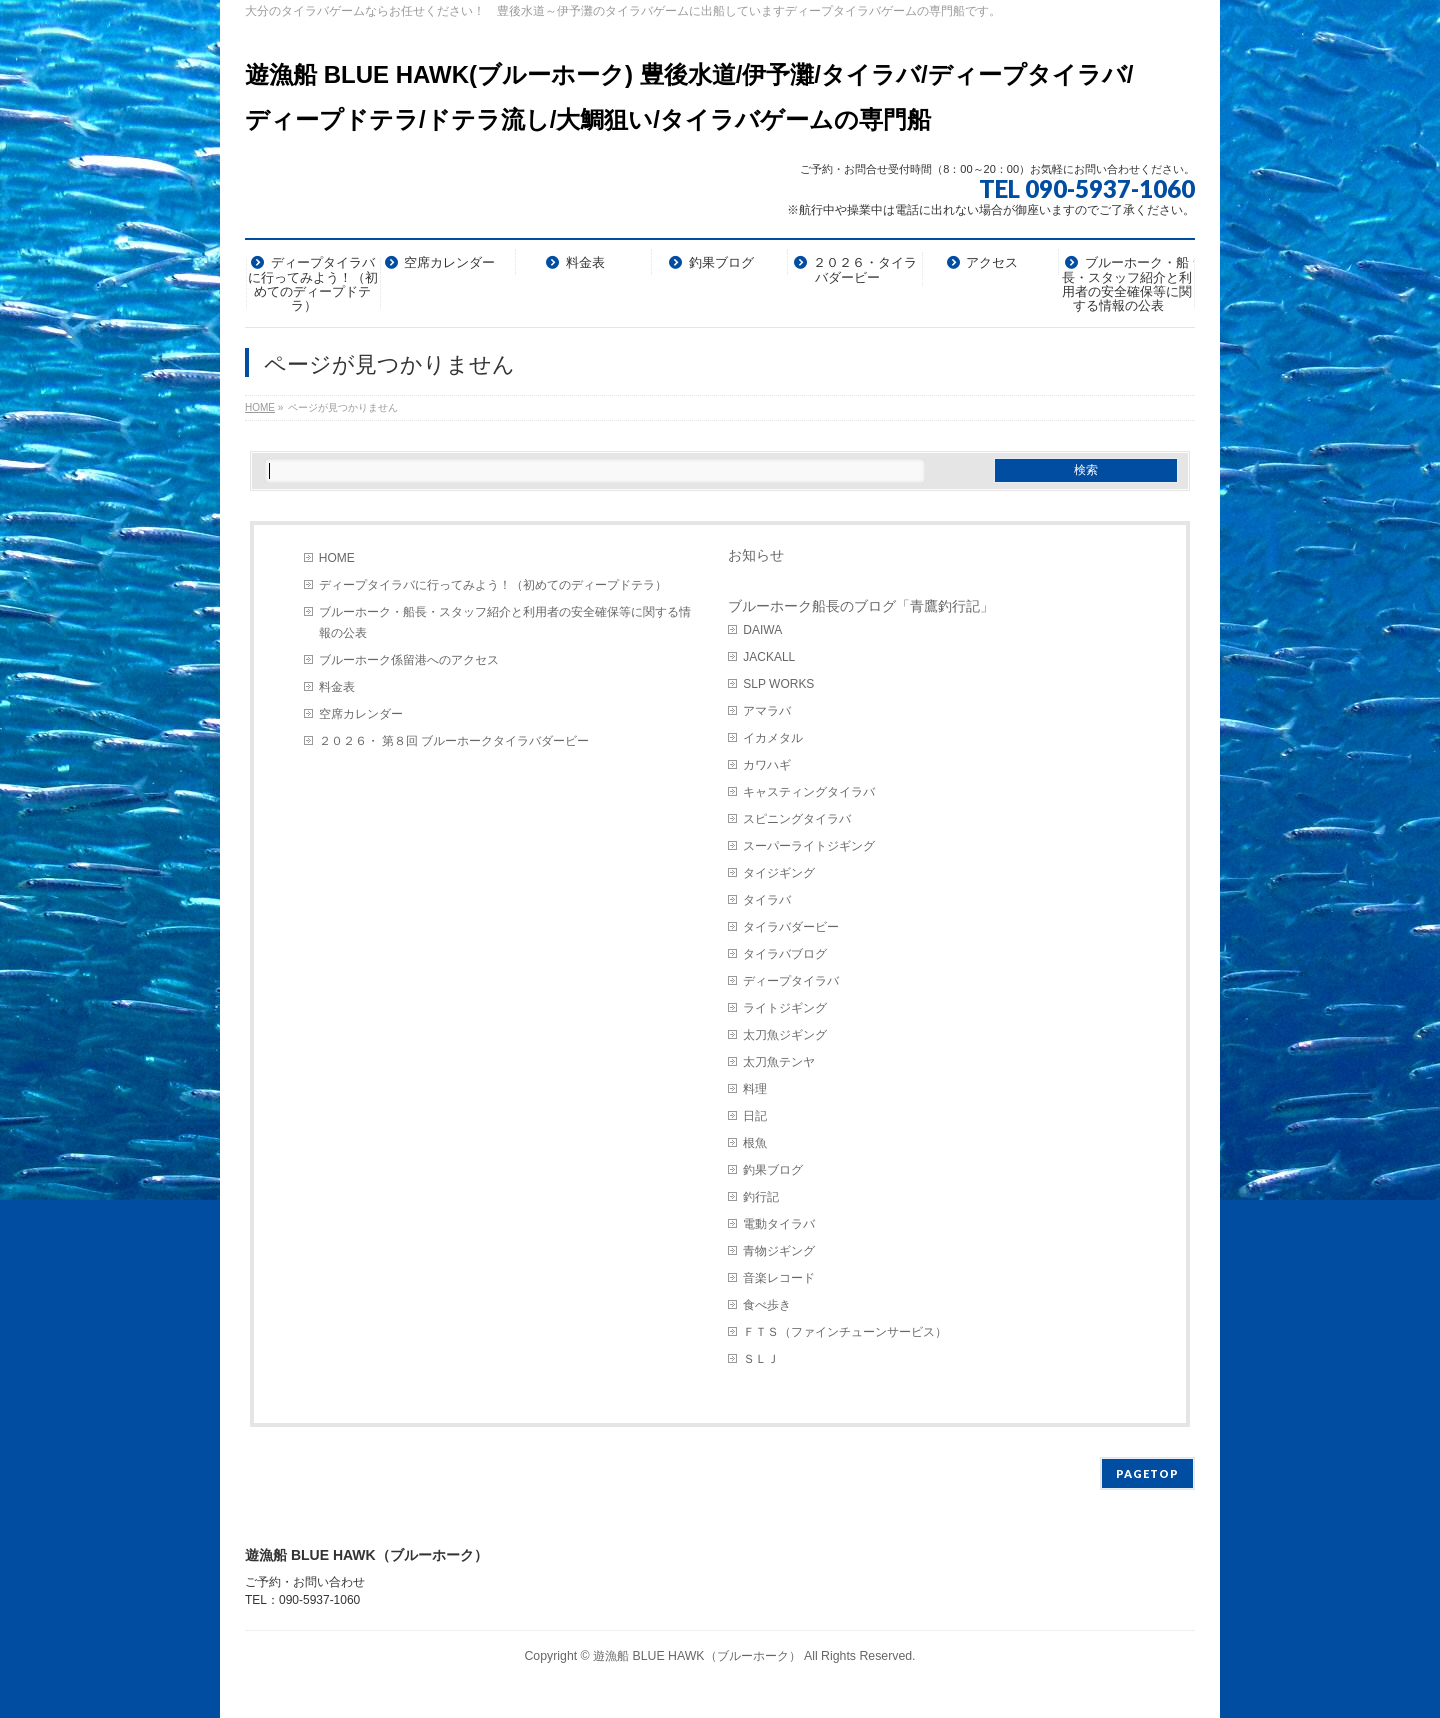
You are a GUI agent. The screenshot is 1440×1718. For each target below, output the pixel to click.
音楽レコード (779, 1278)
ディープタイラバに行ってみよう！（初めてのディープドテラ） (493, 585)
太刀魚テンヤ (779, 1062)
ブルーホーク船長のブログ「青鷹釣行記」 (861, 606)
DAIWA (762, 630)
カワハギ (767, 765)
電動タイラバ (779, 1224)
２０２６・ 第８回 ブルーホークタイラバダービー (454, 741)
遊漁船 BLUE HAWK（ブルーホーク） (697, 1656)
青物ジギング (779, 1251)
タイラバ (767, 900)
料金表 (337, 687)
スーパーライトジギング (809, 846)
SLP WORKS (778, 684)
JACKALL (769, 657)
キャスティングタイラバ (809, 792)
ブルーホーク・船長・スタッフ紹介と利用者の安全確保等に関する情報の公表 (505, 622)
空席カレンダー (361, 714)
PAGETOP (1147, 1473)
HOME (337, 558)
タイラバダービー (791, 927)
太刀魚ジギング (785, 1035)
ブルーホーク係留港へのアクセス (409, 660)
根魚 (755, 1143)
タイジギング (779, 873)
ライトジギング (785, 1008)
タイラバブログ (785, 954)
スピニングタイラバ (797, 819)
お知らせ (756, 555)
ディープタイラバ (791, 981)
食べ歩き (767, 1305)
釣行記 (761, 1197)
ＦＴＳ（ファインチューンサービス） (845, 1332)
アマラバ (767, 711)
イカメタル (773, 738)
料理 (755, 1089)
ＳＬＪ (761, 1359)
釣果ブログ (773, 1170)
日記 (755, 1116)
